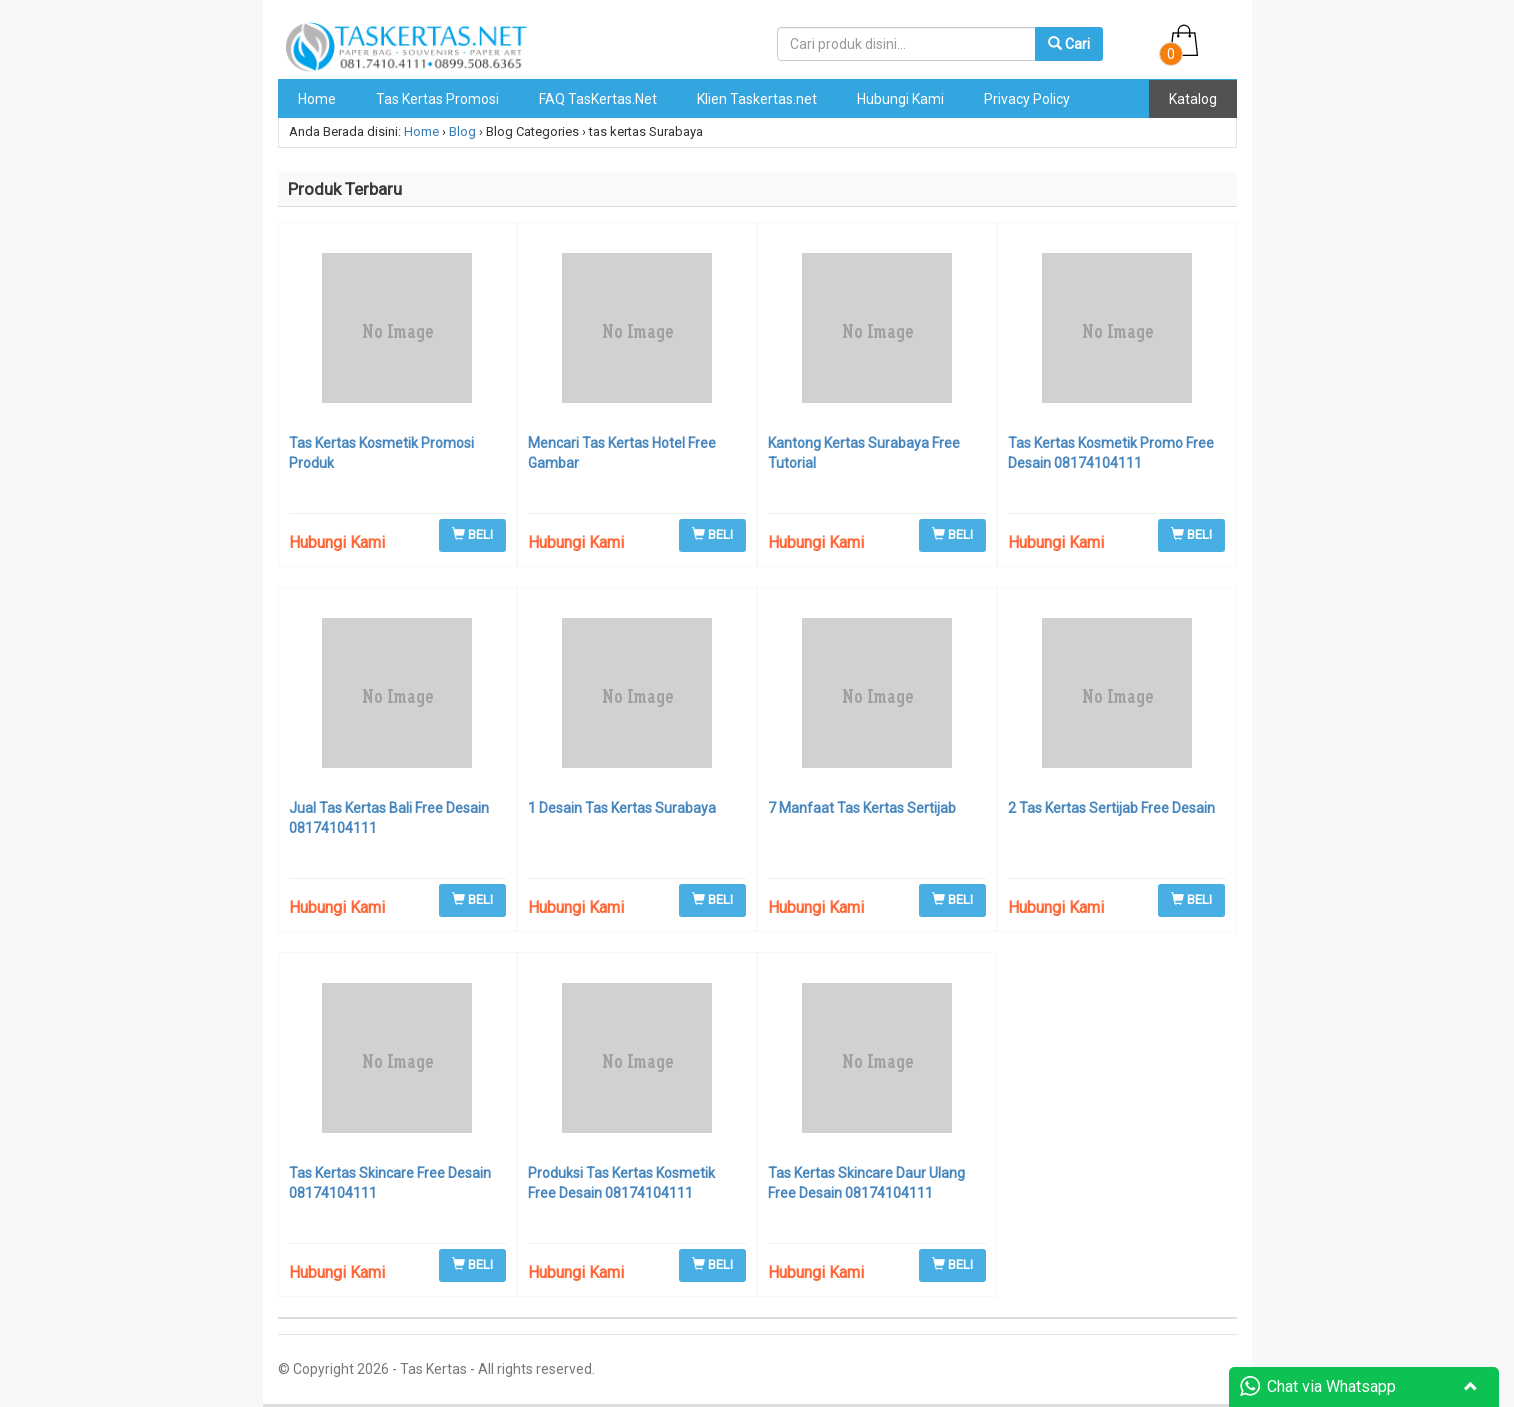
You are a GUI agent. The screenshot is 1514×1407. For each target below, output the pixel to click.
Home (317, 99)
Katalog (1193, 99)
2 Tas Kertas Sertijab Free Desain (1111, 808)
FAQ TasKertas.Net (598, 99)
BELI (472, 534)
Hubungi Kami (900, 99)
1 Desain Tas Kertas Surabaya (622, 808)
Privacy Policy (1027, 99)
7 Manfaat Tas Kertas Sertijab (862, 808)
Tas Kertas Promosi (437, 99)
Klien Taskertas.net (757, 99)
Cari (1069, 44)
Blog (462, 131)
